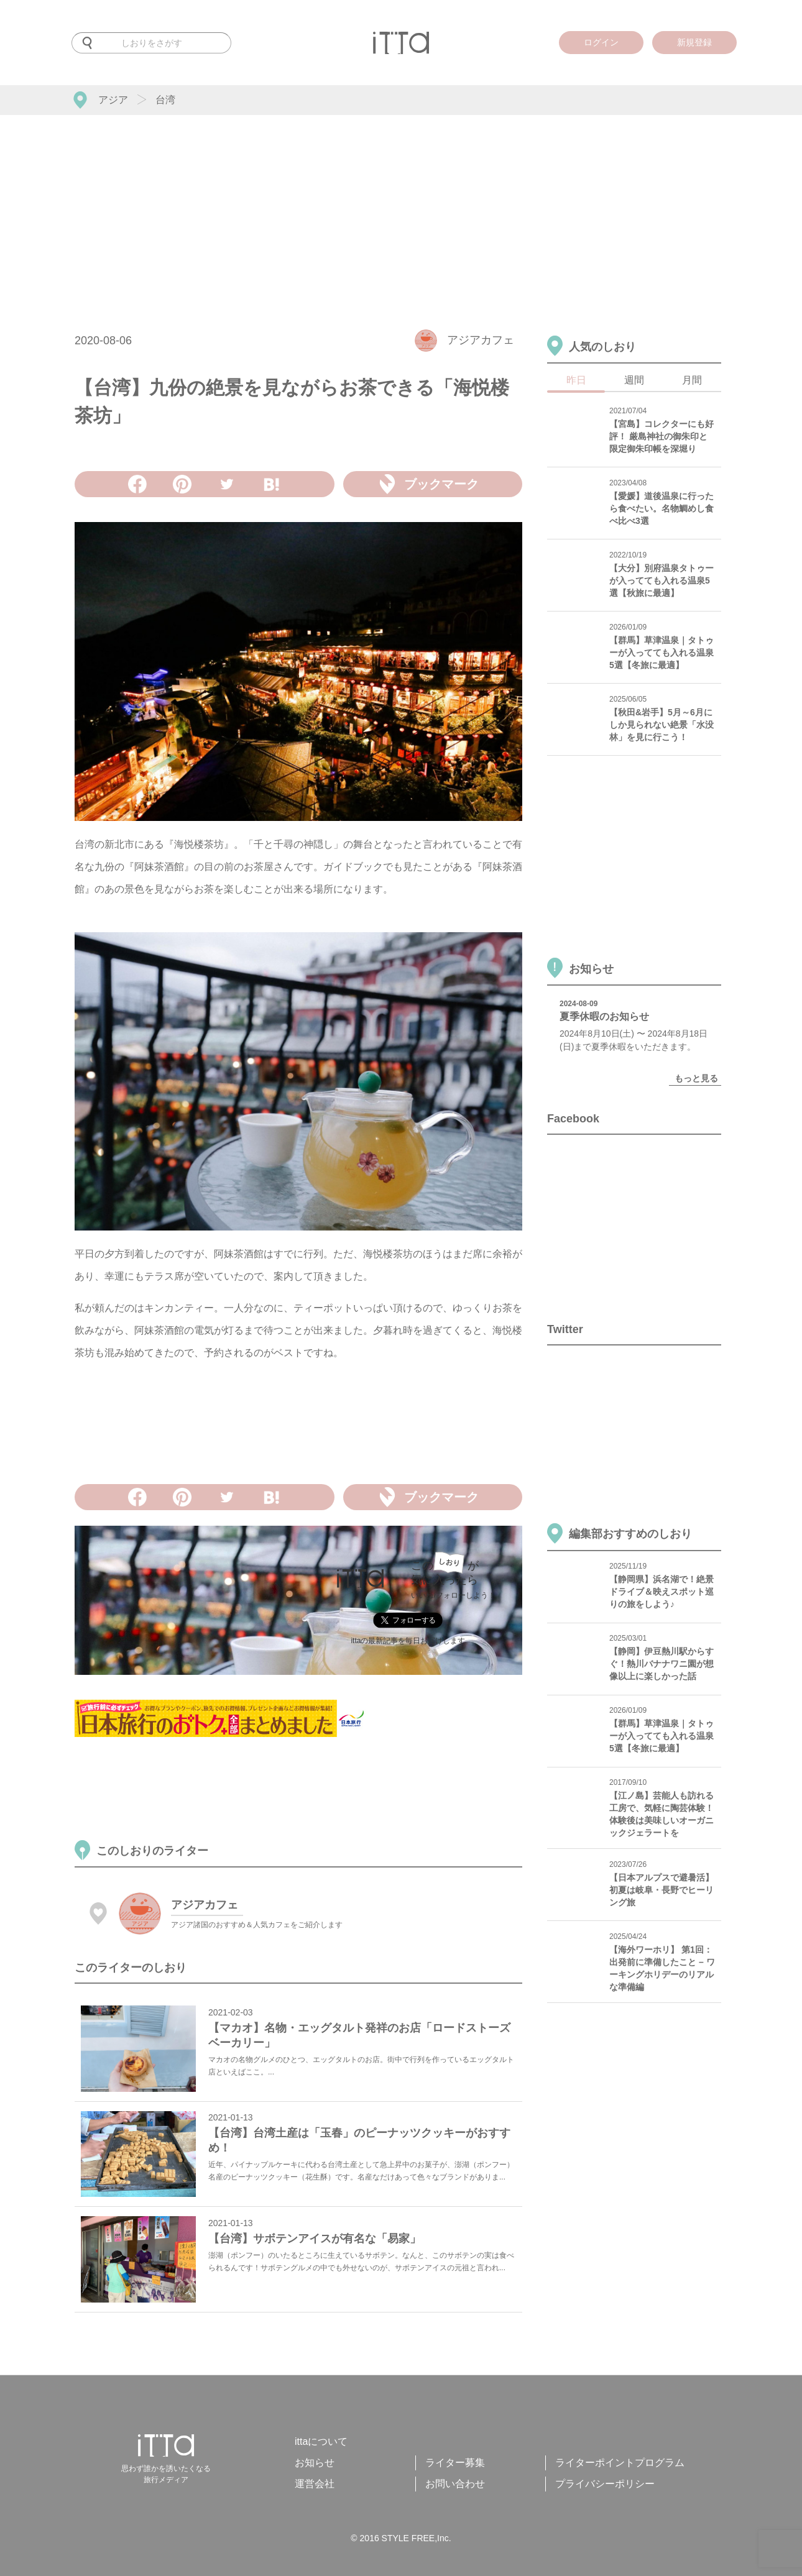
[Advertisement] (401, 208)
